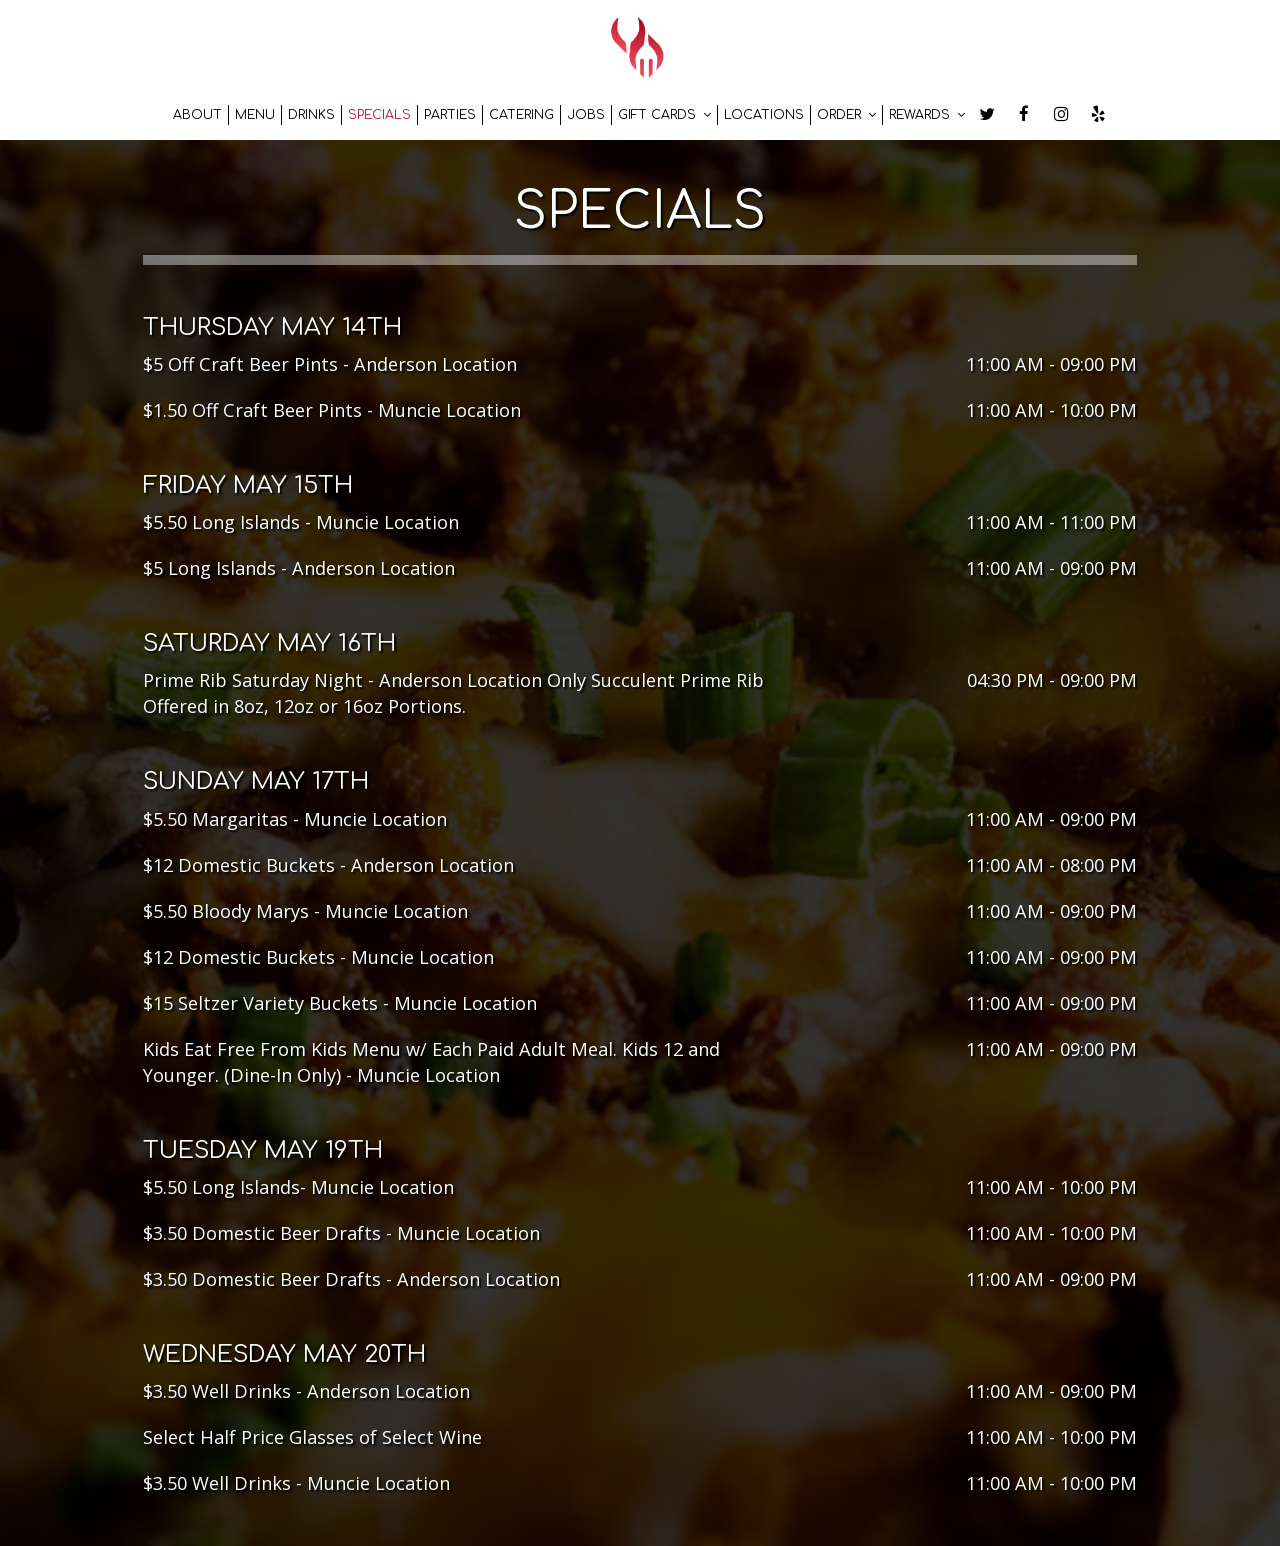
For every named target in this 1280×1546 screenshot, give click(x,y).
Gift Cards (664, 115)
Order (846, 115)
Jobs (586, 115)
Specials (379, 115)
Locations (764, 115)
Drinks (311, 115)
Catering (521, 115)
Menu (255, 115)
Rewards (927, 115)
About (197, 115)
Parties (450, 115)
